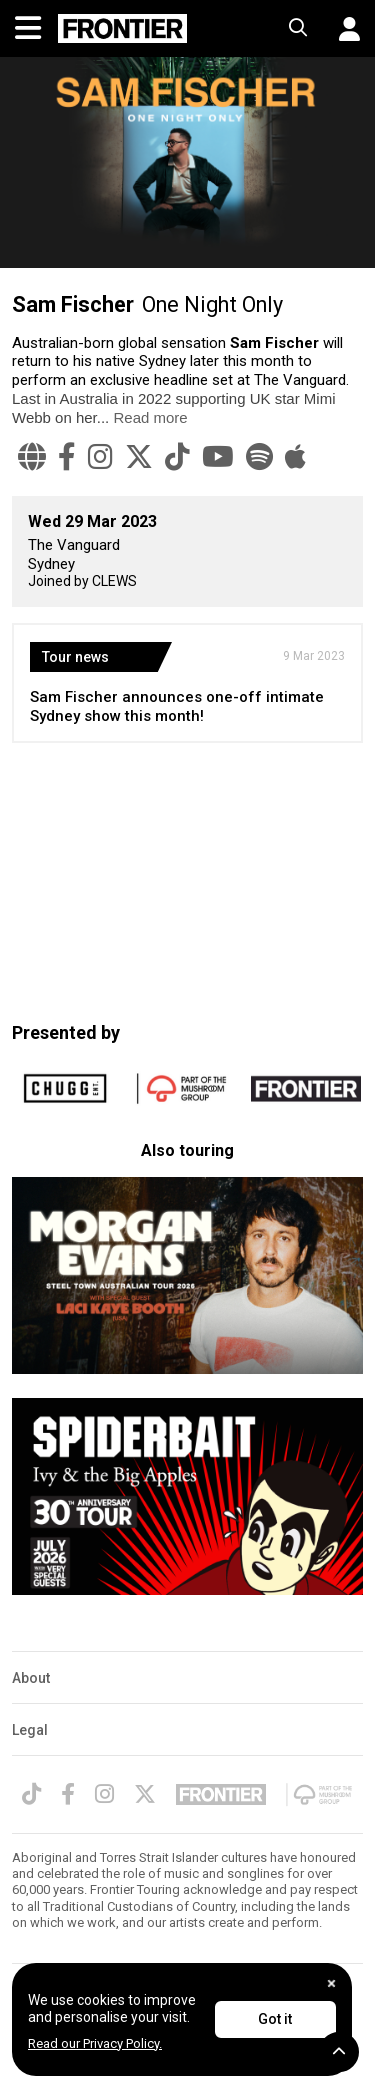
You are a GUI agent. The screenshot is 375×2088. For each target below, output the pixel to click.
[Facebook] (67, 457)
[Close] (331, 1983)
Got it (275, 2019)
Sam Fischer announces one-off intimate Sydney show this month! (177, 706)
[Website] (32, 457)
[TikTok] (177, 457)
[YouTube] (218, 457)
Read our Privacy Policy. (95, 2043)
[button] (342, 29)
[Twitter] (139, 457)
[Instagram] (100, 457)
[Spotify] (259, 457)
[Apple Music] (295, 457)
